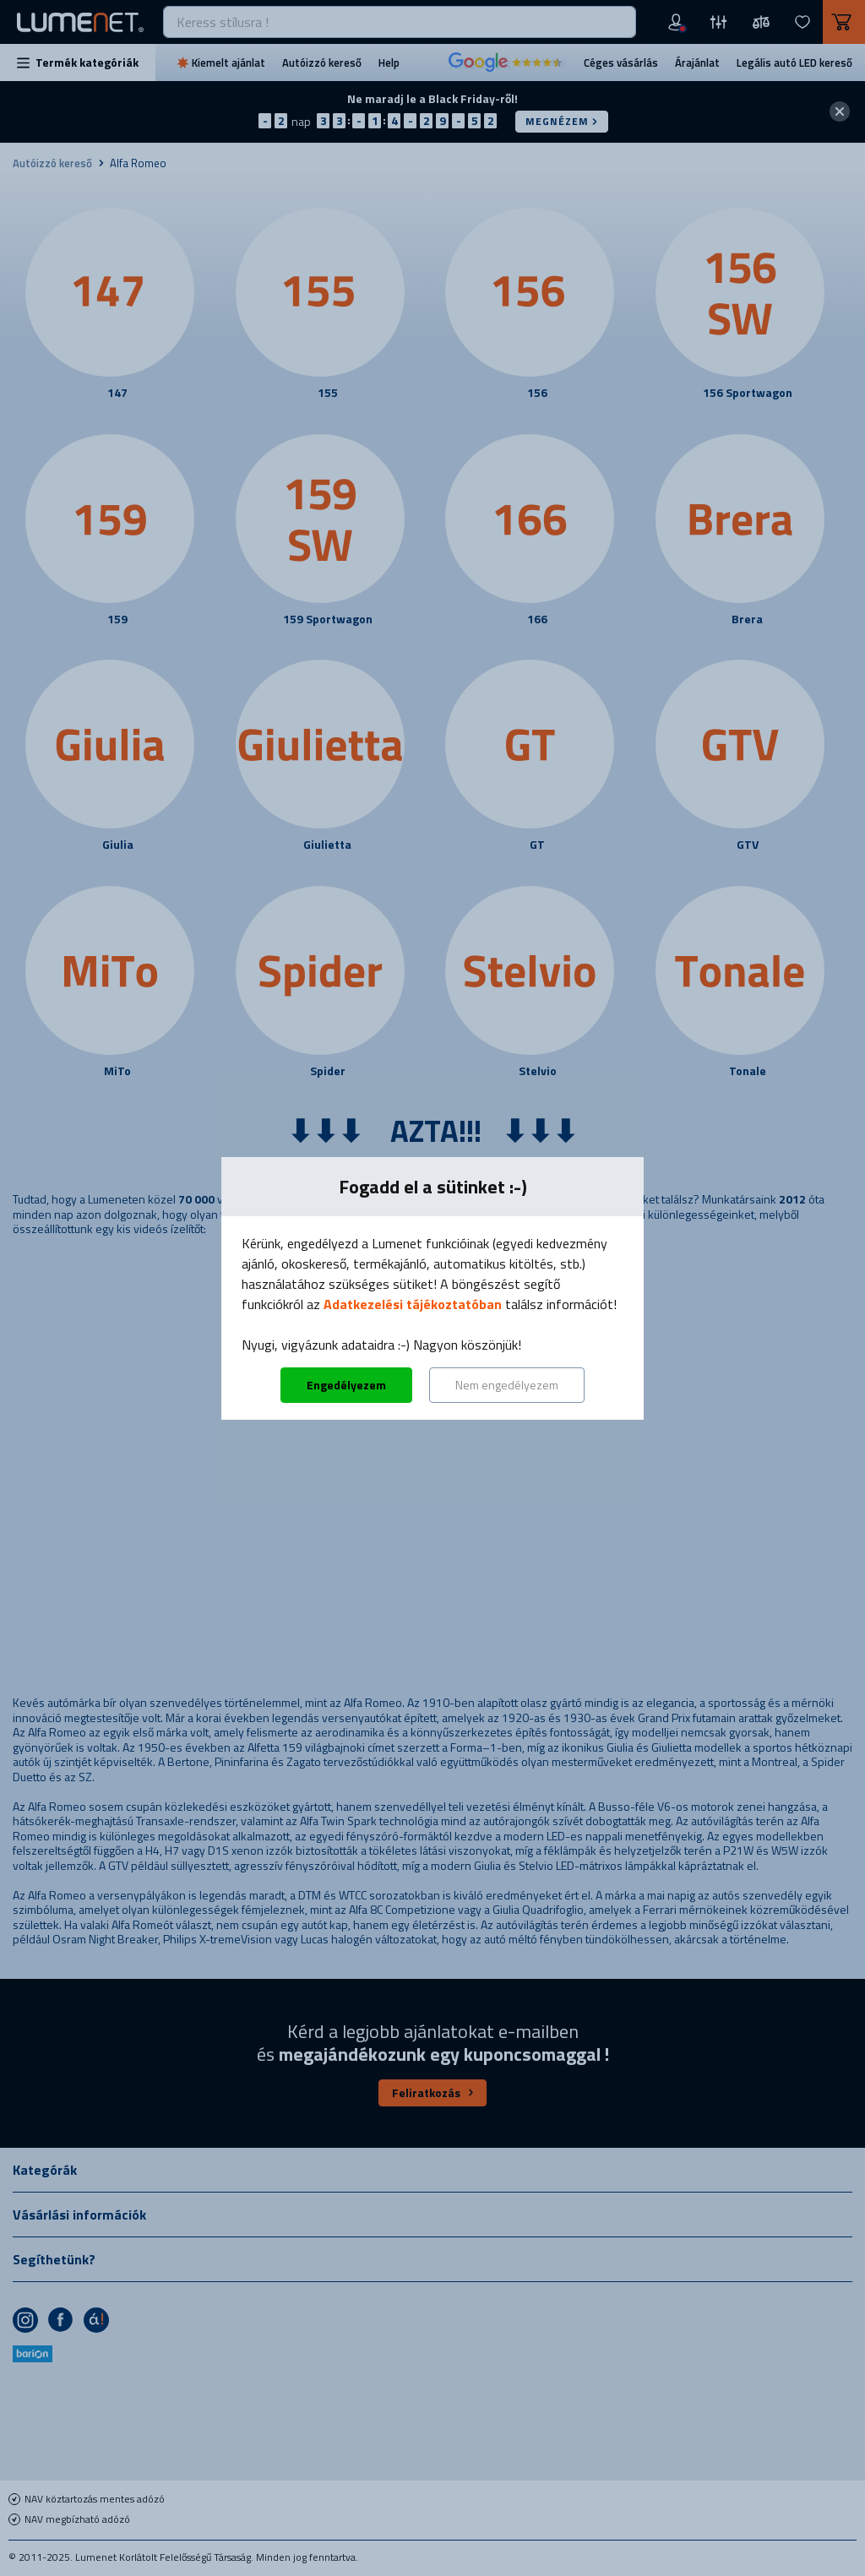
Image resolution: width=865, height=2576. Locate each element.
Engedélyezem (346, 1385)
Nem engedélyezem (506, 1385)
